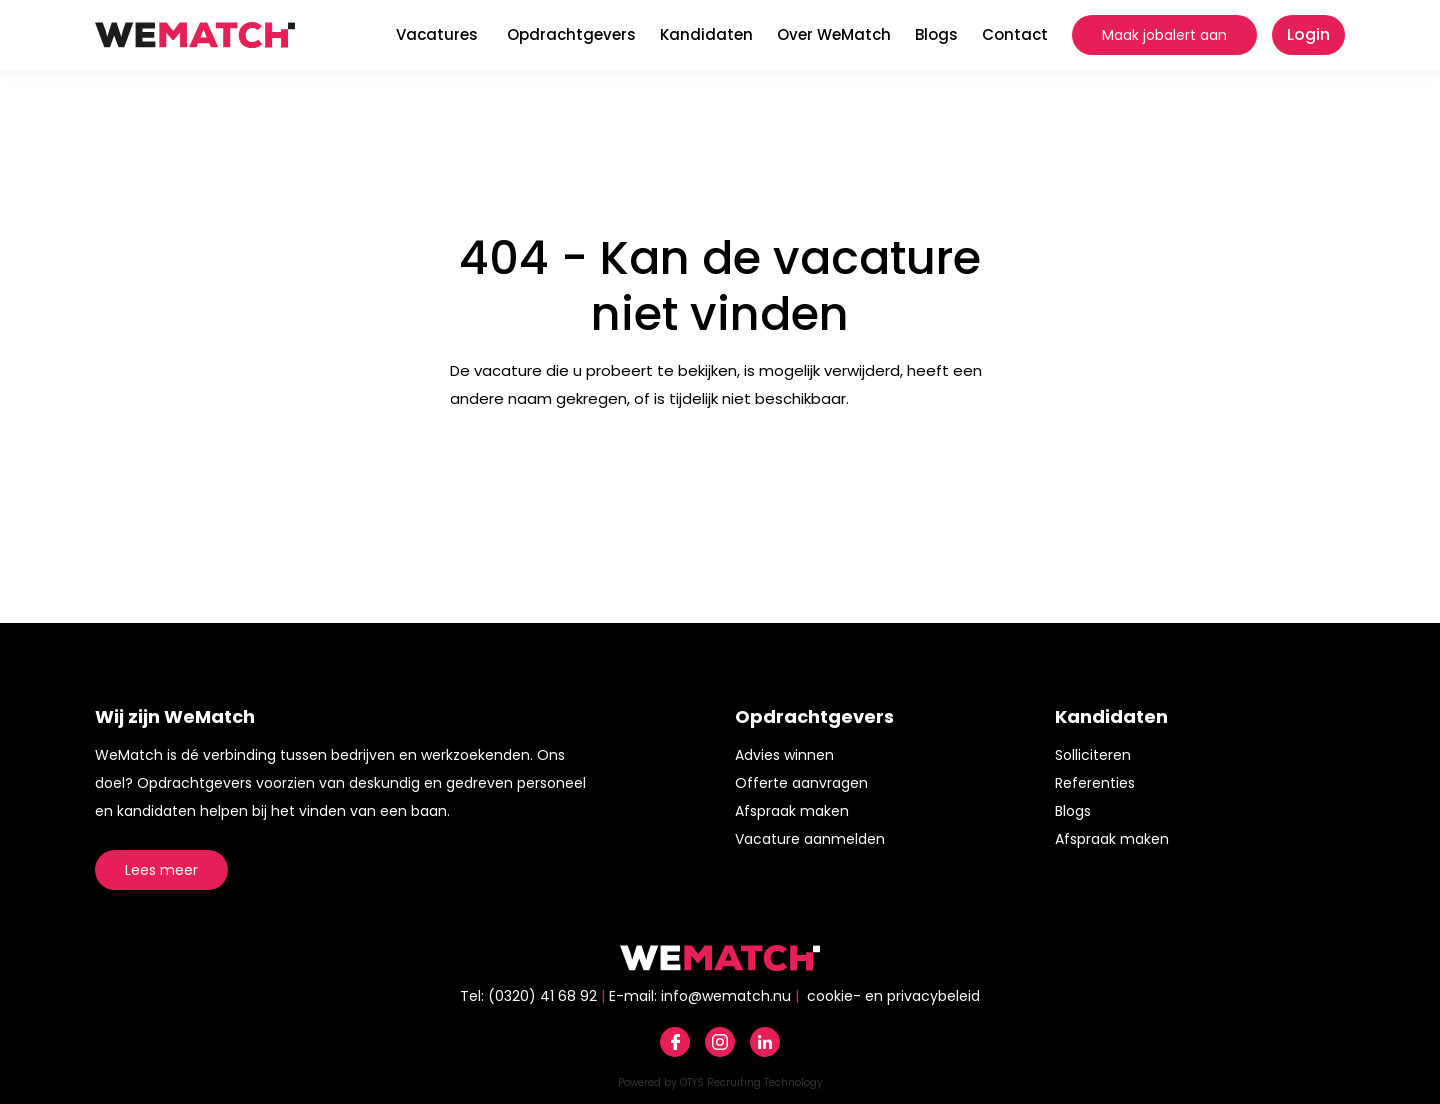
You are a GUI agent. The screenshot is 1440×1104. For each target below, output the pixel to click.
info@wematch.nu (726, 996)
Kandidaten (706, 34)
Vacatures (437, 34)
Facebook (675, 1042)
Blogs (936, 34)
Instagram (720, 1042)
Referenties (1095, 783)
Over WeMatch (834, 34)
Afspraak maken (792, 811)
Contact (1015, 34)
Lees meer (161, 870)
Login (1308, 34)
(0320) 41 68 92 (542, 996)
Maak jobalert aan (1164, 35)
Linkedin (765, 1042)
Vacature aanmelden (810, 839)
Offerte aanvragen (801, 783)
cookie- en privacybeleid (893, 996)
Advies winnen (784, 755)
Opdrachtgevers (571, 34)
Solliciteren (1093, 755)
